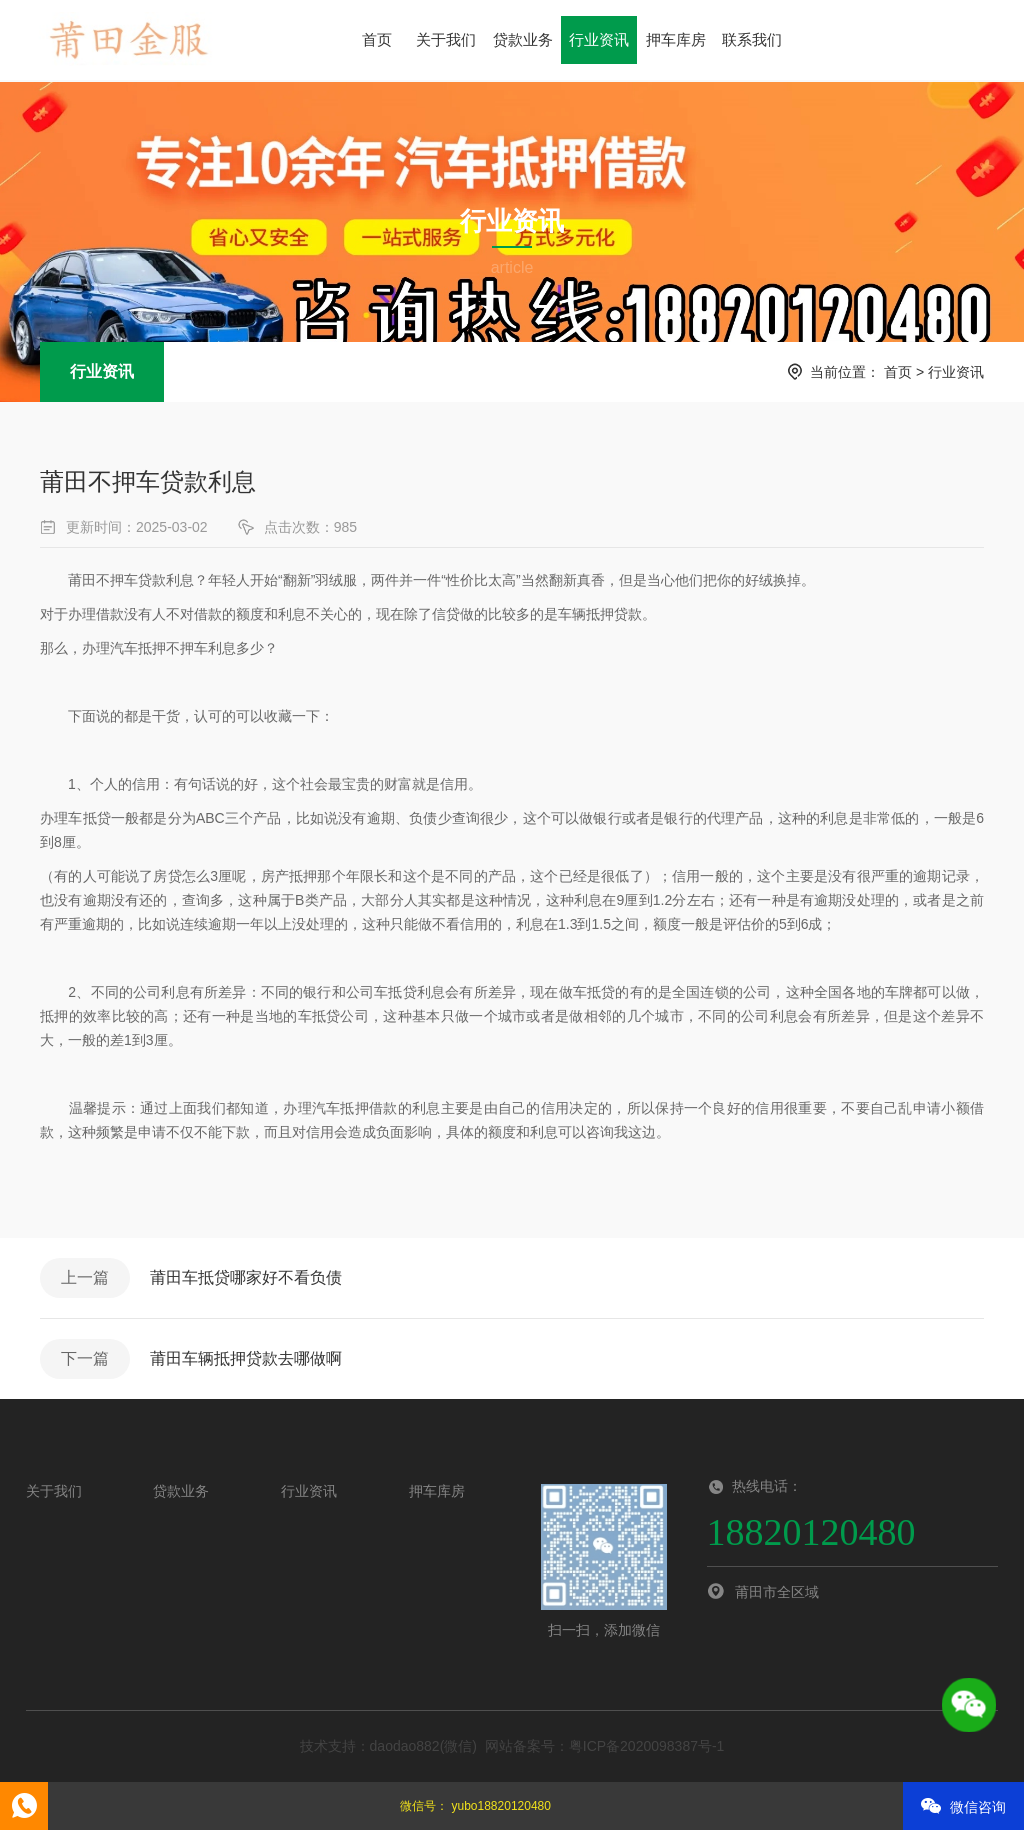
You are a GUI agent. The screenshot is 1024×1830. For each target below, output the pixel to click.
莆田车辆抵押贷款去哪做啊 (246, 1358)
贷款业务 (523, 39)
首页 (377, 39)
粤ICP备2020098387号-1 (647, 1746)
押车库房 (676, 39)
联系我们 (752, 39)
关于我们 (446, 39)
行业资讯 (599, 39)
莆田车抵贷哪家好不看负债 (246, 1277)
